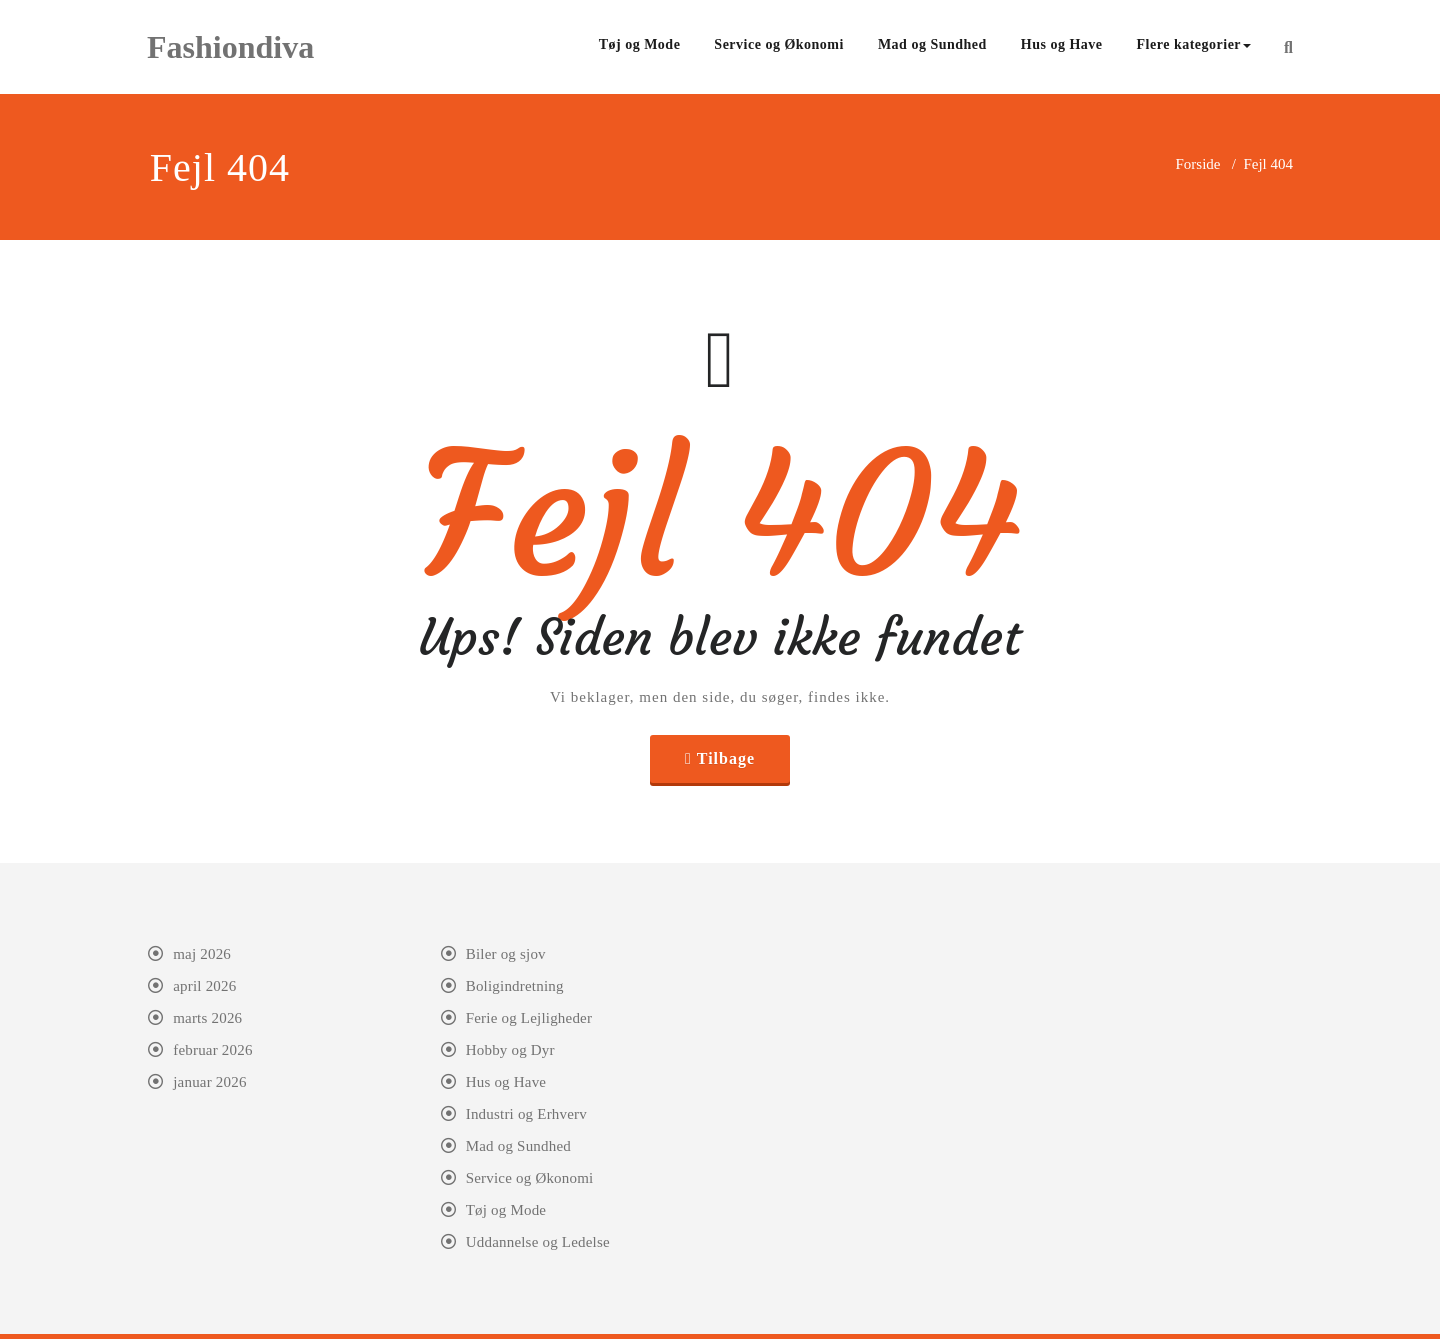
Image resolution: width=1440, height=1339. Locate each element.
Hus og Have (1062, 44)
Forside (1197, 164)
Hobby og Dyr (510, 1050)
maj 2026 (202, 954)
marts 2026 (207, 1018)
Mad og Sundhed (932, 44)
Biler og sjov (506, 954)
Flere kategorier (1194, 44)
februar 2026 (212, 1050)
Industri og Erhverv (526, 1114)
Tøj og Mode (640, 44)
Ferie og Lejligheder (529, 1018)
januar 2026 (209, 1082)
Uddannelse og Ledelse (538, 1242)
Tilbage (726, 758)
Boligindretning (515, 986)
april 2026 (204, 986)
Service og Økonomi (779, 44)
